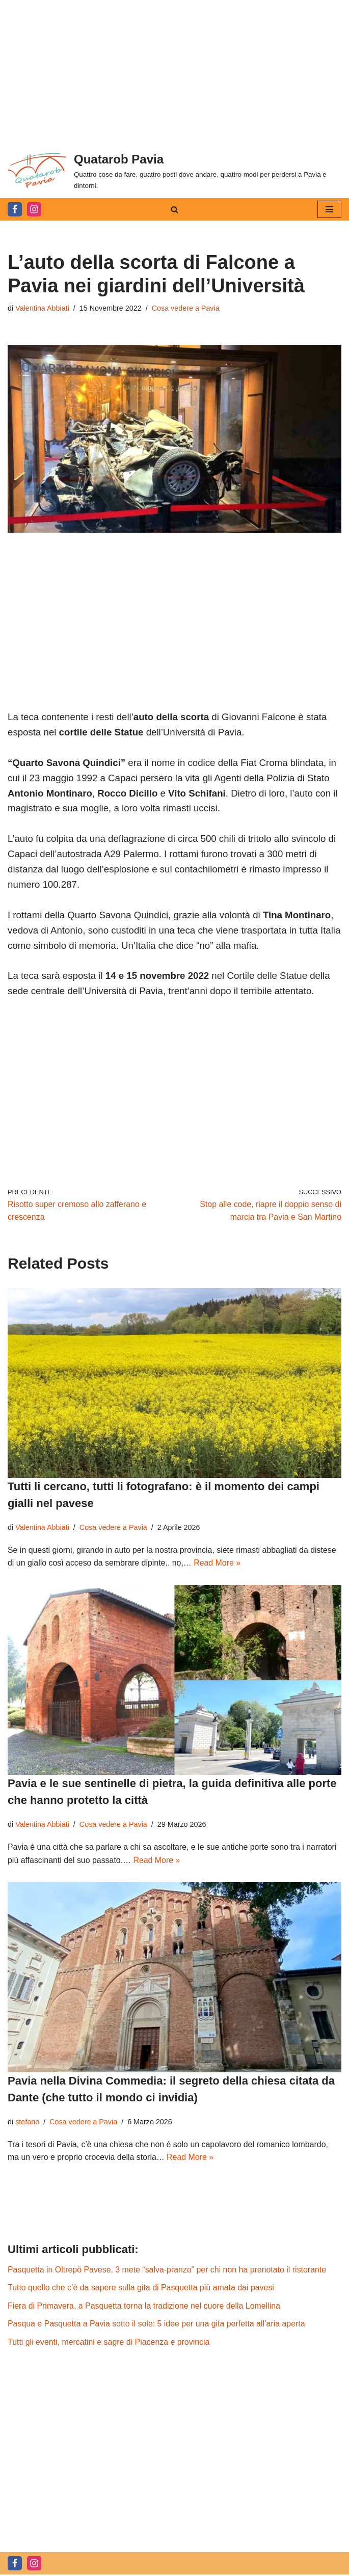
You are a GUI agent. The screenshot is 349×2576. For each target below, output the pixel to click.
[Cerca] (174, 209)
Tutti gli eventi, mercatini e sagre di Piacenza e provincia (109, 2343)
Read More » (218, 1563)
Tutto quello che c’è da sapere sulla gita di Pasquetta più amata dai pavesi (142, 2288)
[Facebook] (15, 209)
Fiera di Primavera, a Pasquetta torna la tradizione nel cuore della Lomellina (145, 2307)
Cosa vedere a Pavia (186, 308)
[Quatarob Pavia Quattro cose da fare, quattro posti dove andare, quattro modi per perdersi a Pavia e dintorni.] (174, 170)
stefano (27, 2122)
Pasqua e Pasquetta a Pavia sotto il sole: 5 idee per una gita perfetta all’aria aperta (157, 2324)
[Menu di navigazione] (329, 209)
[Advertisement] (174, 71)
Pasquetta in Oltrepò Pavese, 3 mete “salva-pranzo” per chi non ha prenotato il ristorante (168, 2270)
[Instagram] (34, 209)
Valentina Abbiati (42, 308)
